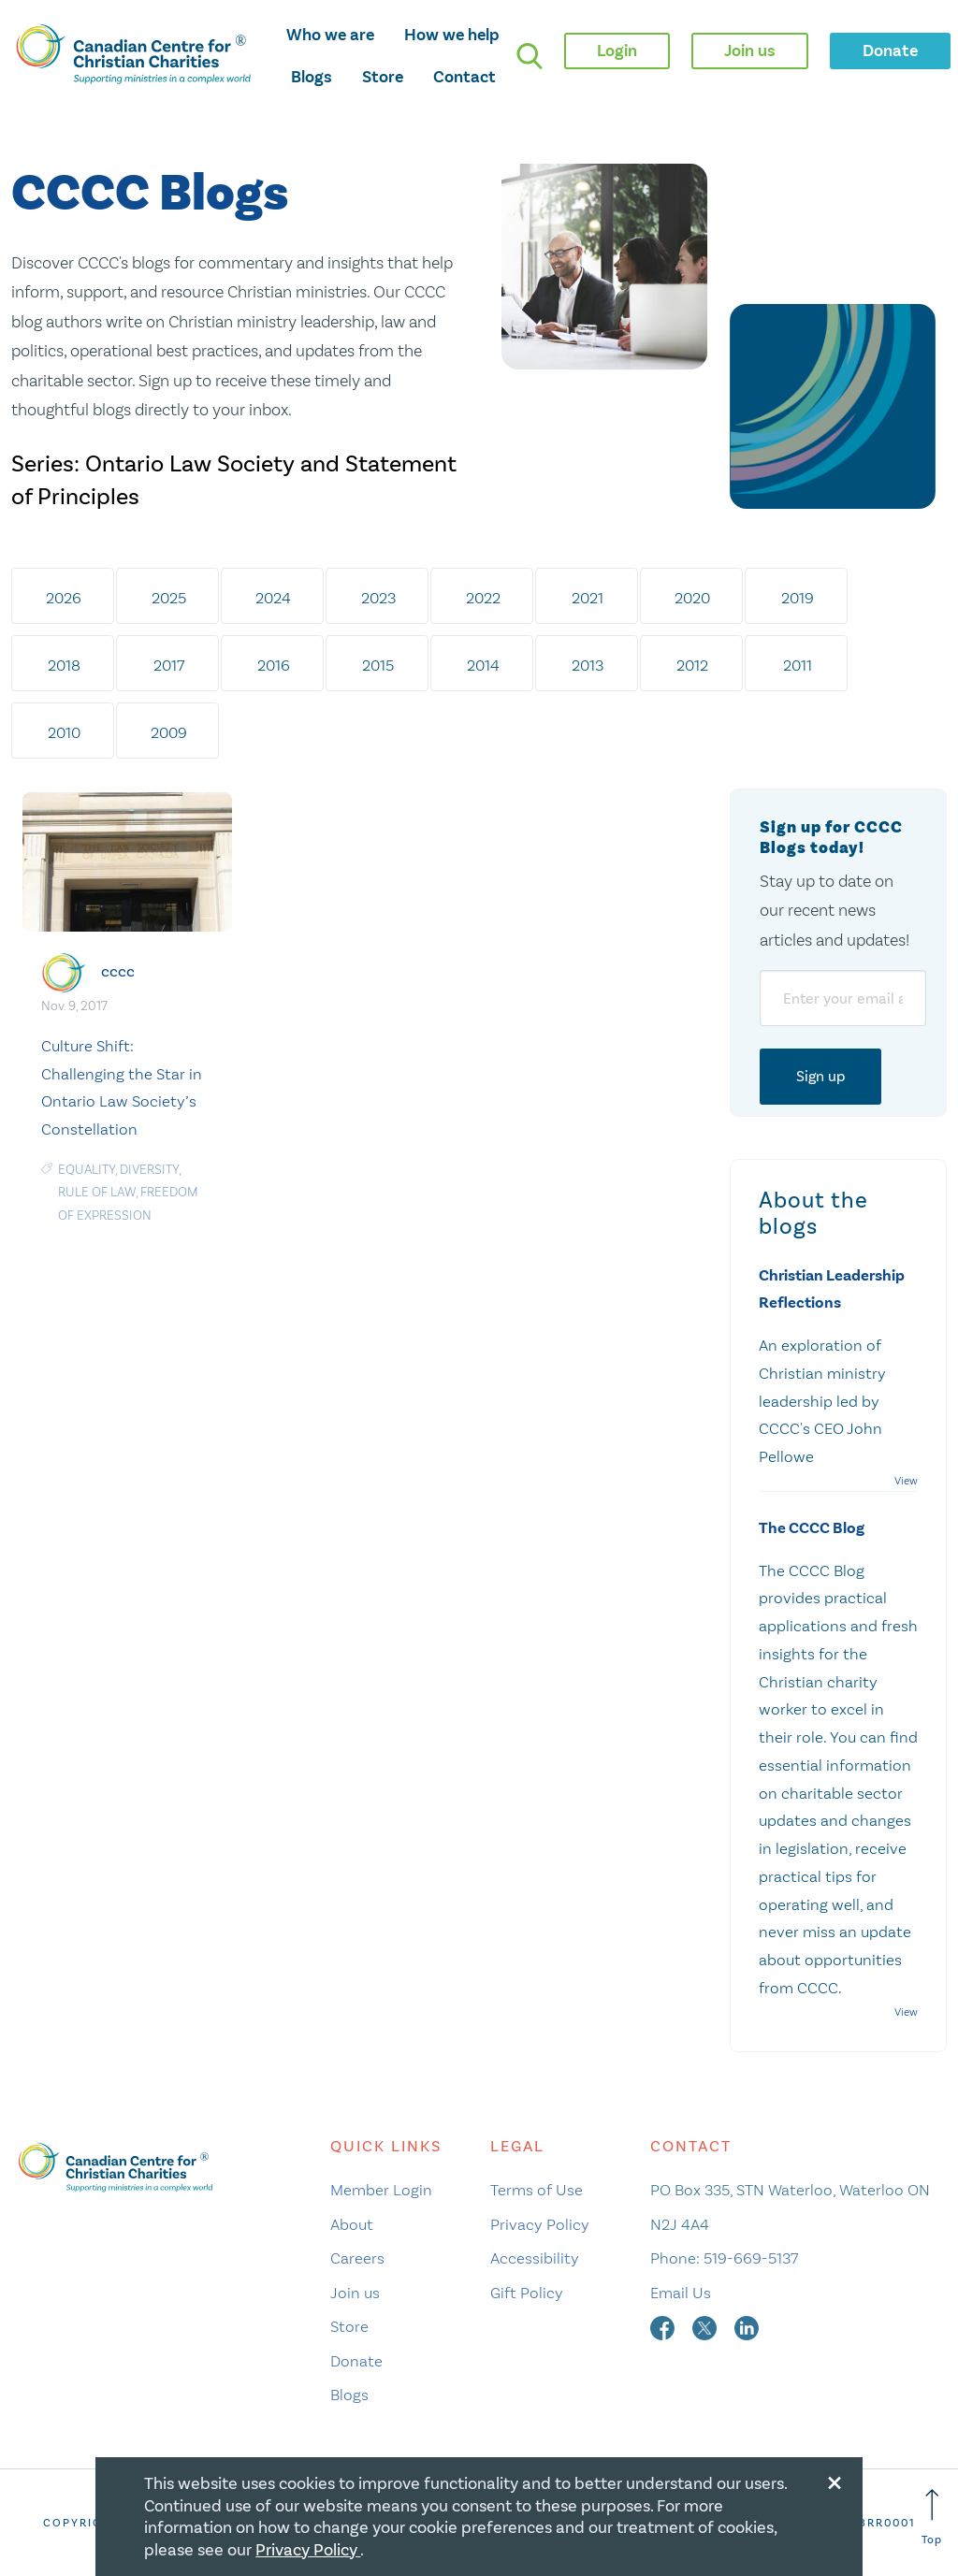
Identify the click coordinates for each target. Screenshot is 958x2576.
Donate (356, 2361)
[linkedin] (746, 2326)
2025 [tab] (169, 597)
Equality (86, 1170)
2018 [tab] (64, 665)
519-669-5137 (751, 2258)
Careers (357, 2258)
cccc (118, 971)
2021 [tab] (587, 597)
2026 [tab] (63, 597)
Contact (464, 76)
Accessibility (534, 2258)
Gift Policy (526, 2292)
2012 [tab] (692, 665)
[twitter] (706, 2326)
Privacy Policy (539, 2224)
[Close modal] (834, 2479)
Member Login (381, 2189)
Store (382, 76)
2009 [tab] (169, 732)
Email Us (680, 2292)
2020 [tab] (692, 597)
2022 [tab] (483, 597)
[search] (529, 56)
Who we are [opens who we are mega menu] (330, 34)
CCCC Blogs (149, 194)
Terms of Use (536, 2189)
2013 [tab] (587, 665)
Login (617, 50)
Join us (355, 2292)
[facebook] (664, 2326)
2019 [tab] (797, 597)
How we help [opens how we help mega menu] (452, 34)
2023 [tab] (378, 597)
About (351, 2224)
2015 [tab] (378, 665)
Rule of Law (97, 1192)
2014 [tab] (483, 665)
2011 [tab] (797, 665)
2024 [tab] (273, 597)
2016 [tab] (273, 665)
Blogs (311, 76)
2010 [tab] (64, 732)
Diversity (149, 1170)
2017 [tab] (168, 665)
